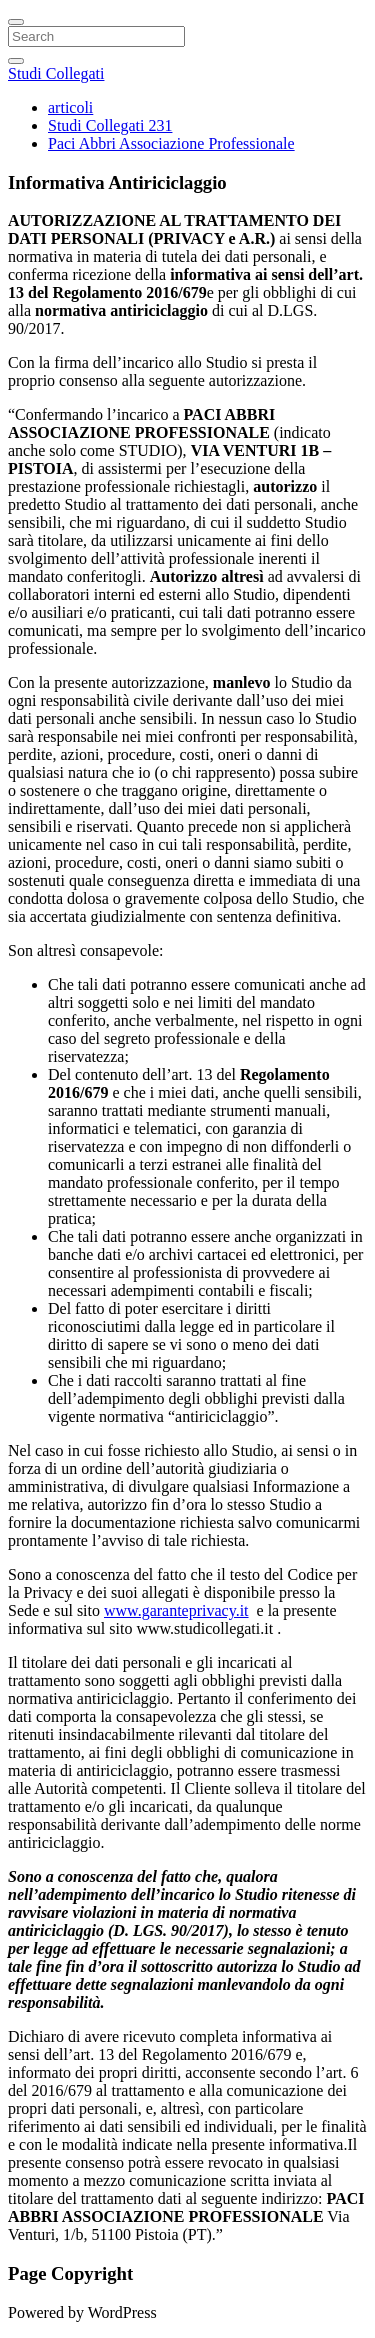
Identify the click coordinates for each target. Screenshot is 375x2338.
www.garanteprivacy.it (176, 1610)
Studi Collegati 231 (110, 125)
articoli (70, 107)
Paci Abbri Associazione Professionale (171, 143)
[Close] (16, 22)
